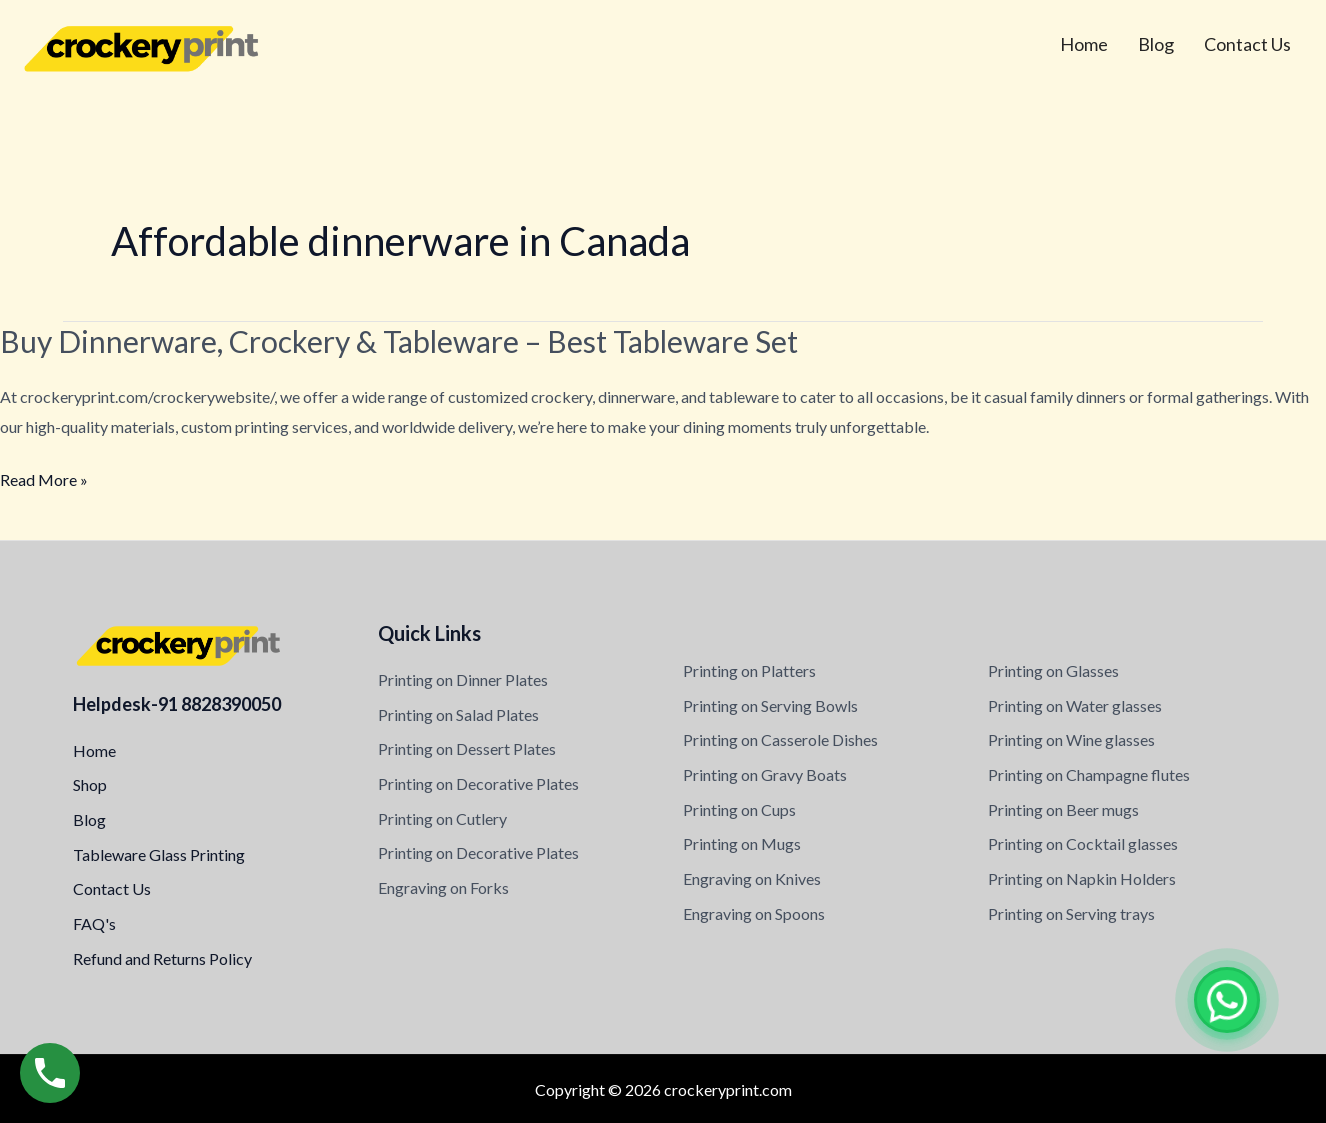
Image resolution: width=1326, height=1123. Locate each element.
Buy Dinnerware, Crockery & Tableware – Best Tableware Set (399, 341)
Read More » (44, 480)
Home (1084, 44)
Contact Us (1247, 44)
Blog (1156, 44)
